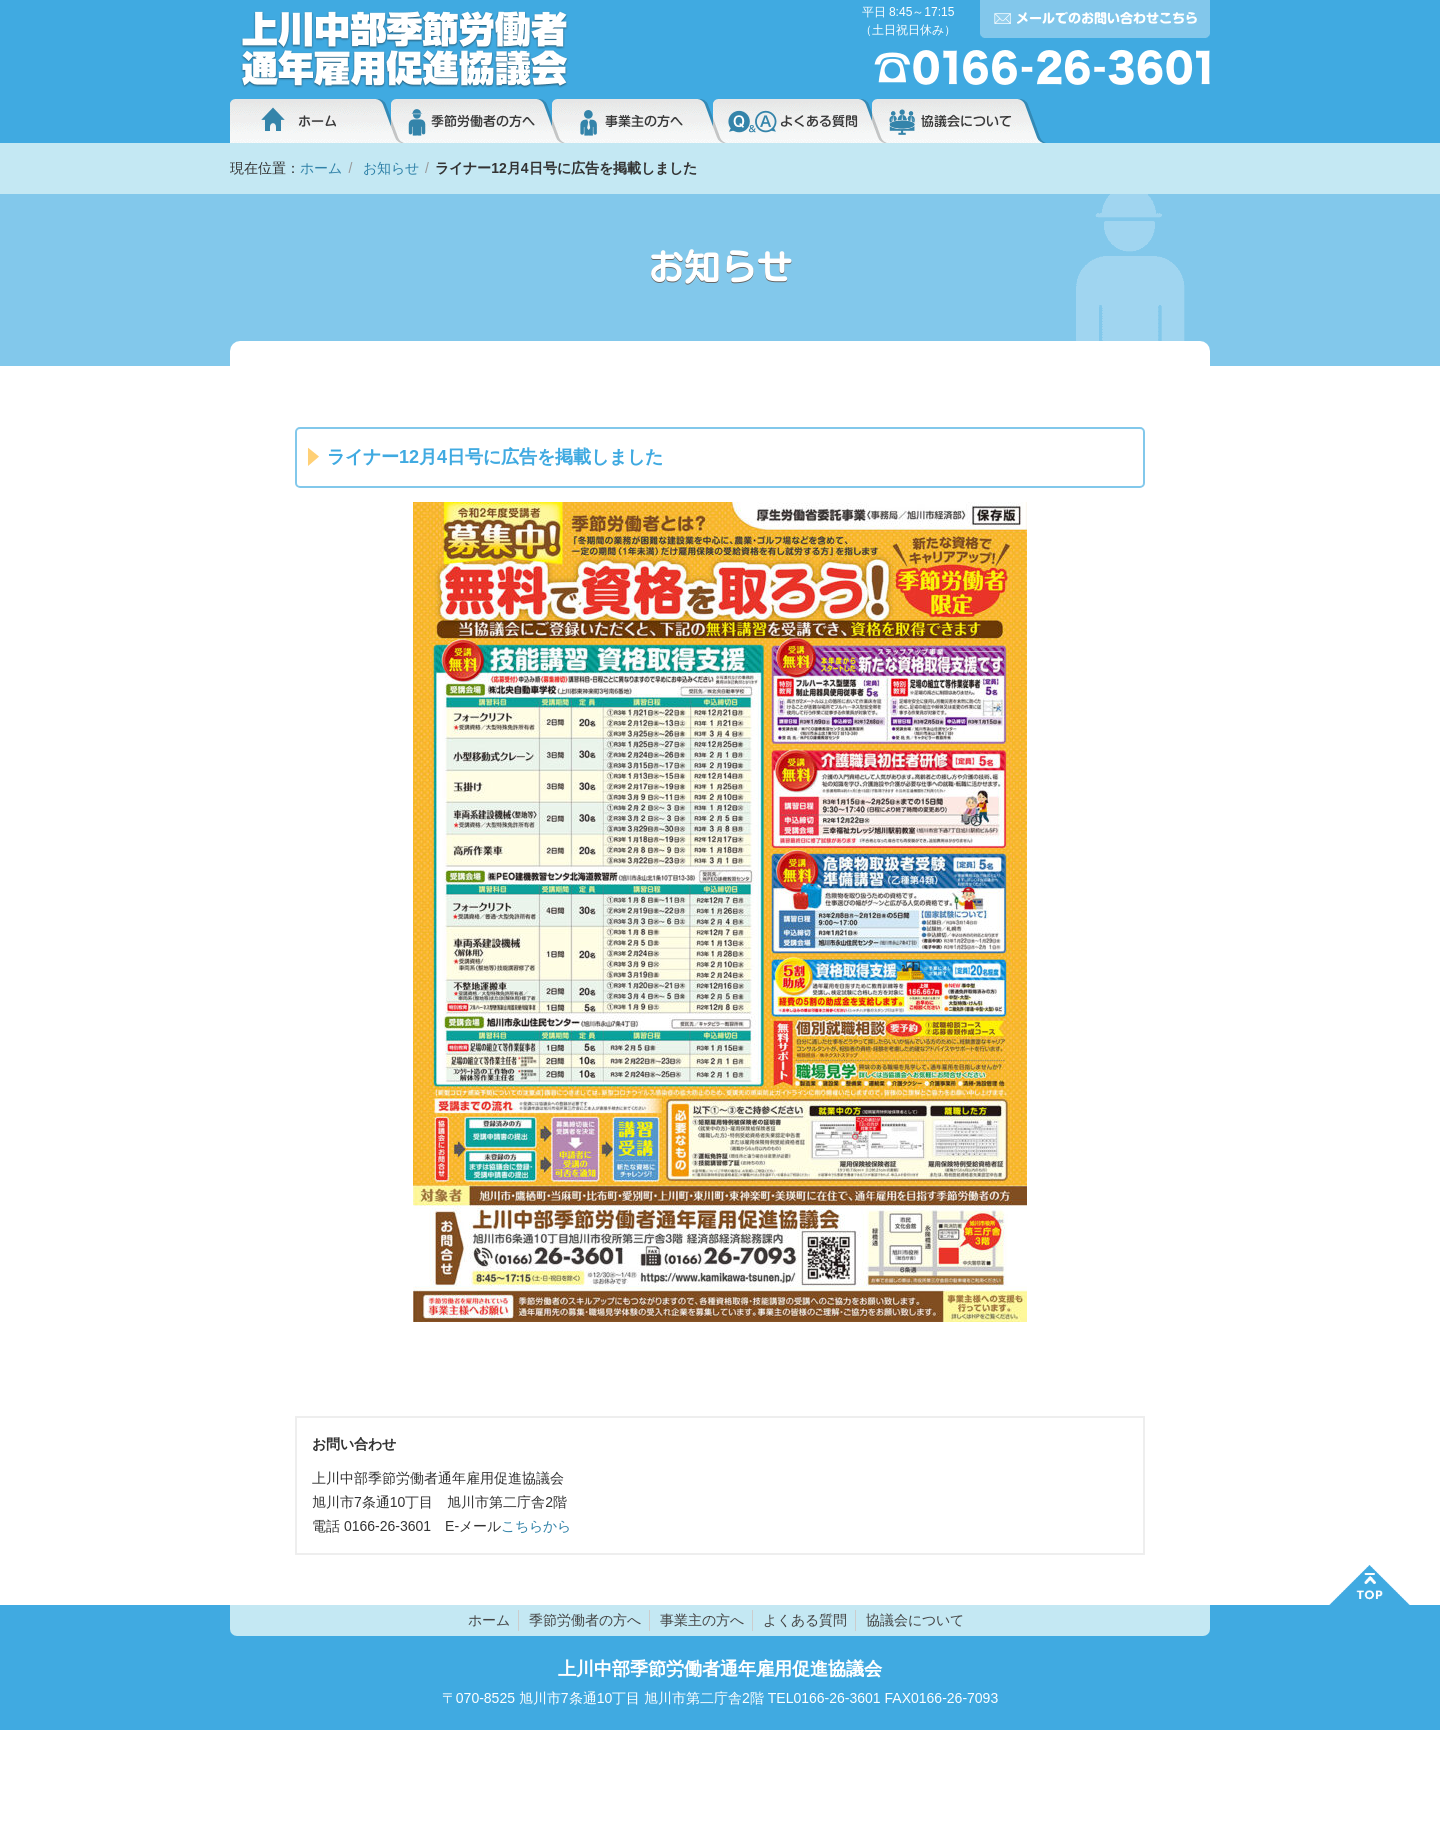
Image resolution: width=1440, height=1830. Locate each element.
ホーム (310, 121)
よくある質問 (792, 121)
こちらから (536, 1526)
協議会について (959, 121)
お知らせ (391, 168)
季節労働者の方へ (471, 121)
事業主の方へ (632, 121)
